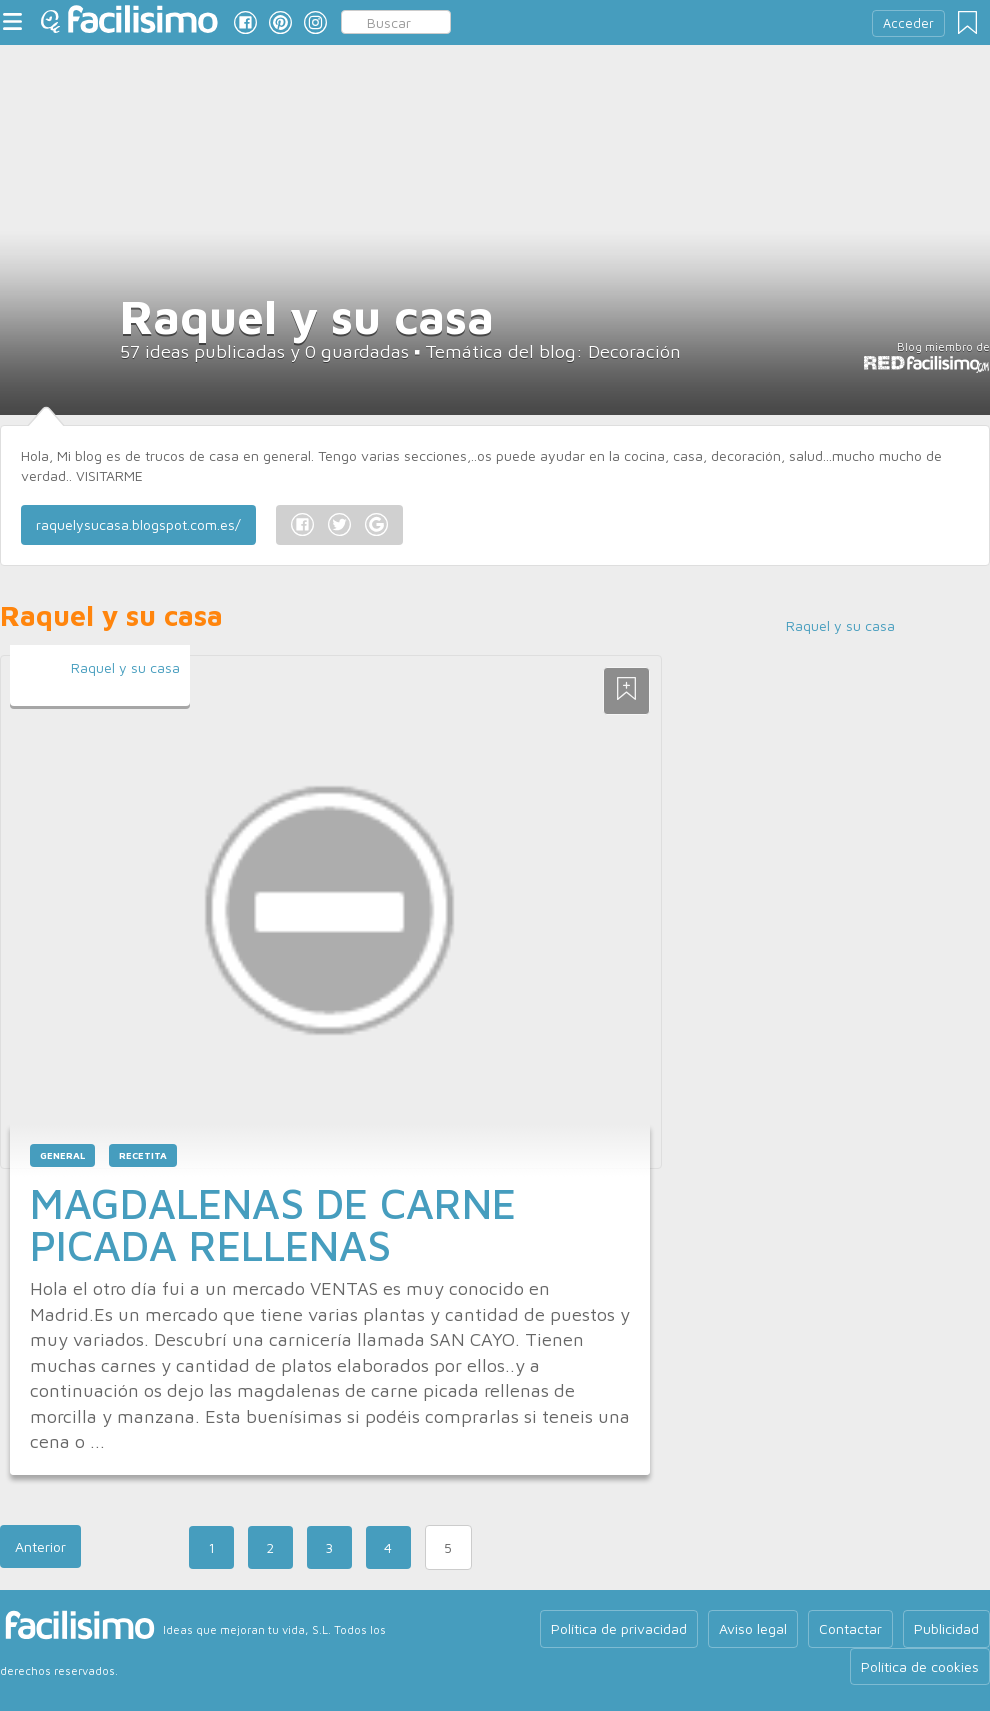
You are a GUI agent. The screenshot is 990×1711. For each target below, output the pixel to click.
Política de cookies (920, 1666)
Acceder (908, 23)
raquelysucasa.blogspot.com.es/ (138, 524)
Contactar (850, 1628)
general (62, 1155)
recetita (143, 1155)
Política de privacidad (619, 1628)
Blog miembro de (926, 357)
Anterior (40, 1546)
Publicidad (946, 1628)
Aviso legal (753, 1628)
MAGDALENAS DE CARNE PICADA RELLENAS (273, 1224)
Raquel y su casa (125, 667)
